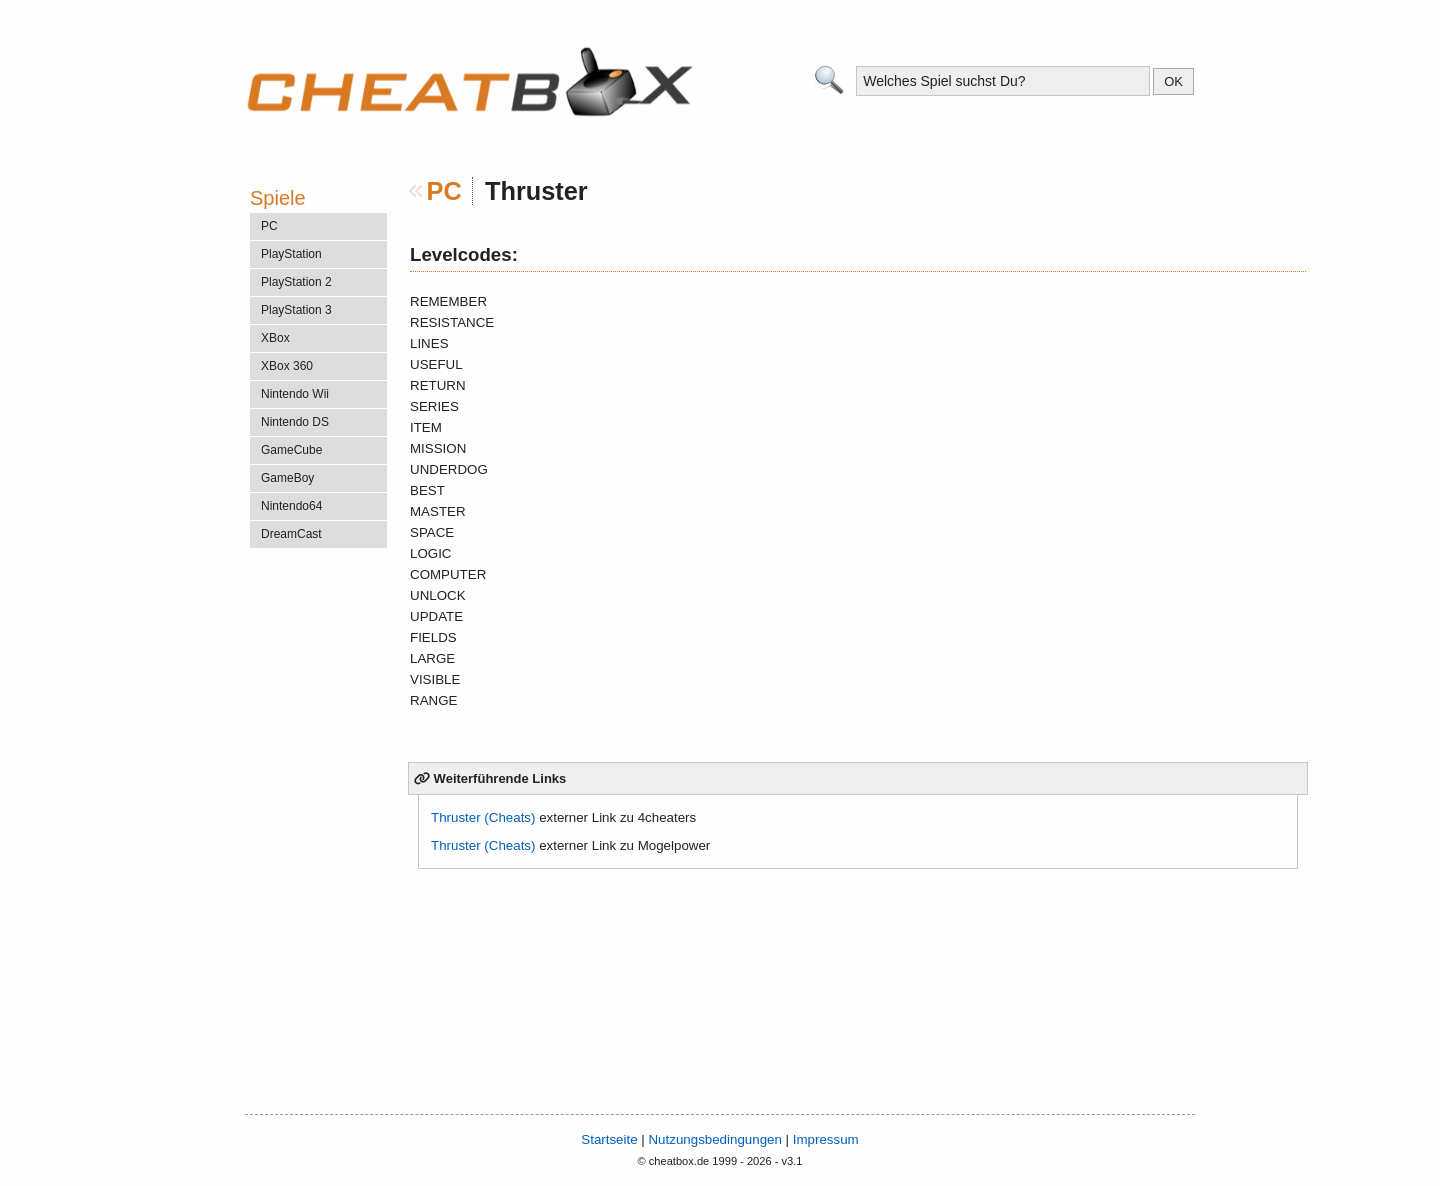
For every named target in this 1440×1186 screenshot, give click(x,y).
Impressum (826, 1139)
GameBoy (287, 478)
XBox (275, 338)
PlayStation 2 (296, 282)
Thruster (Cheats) (483, 817)
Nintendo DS (295, 422)
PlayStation (291, 254)
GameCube (291, 450)
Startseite (609, 1139)
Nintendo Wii (295, 394)
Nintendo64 (291, 506)
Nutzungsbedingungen (714, 1139)
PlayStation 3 (296, 310)
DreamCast (291, 534)
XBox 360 (287, 366)
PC (444, 191)
